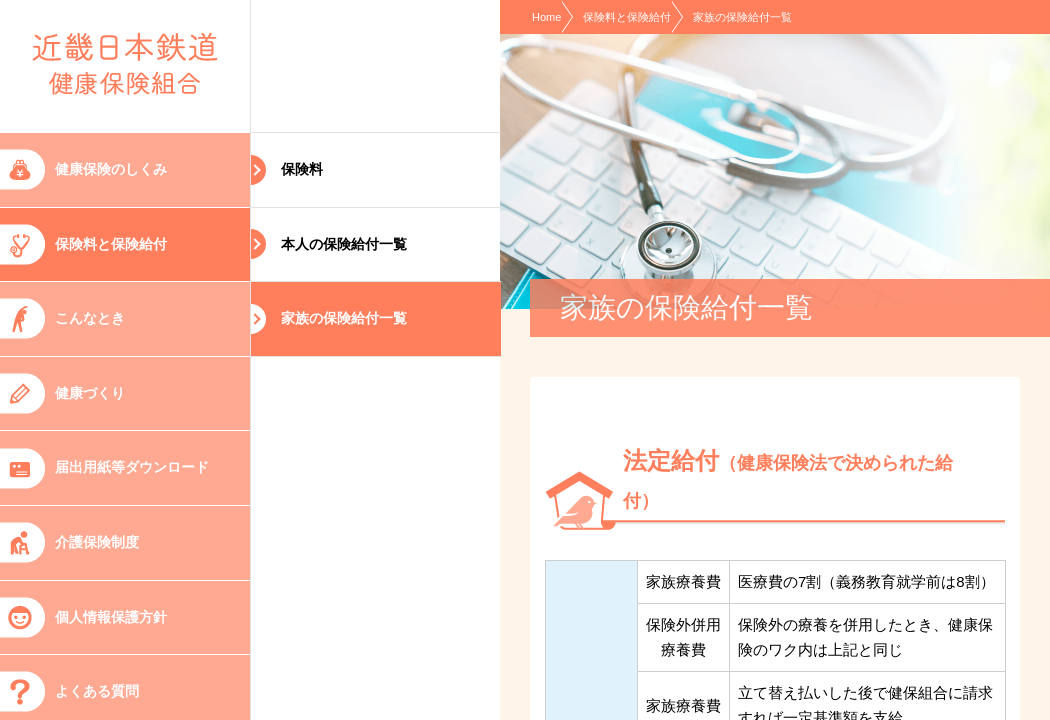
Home (546, 17)
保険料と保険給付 (627, 17)
